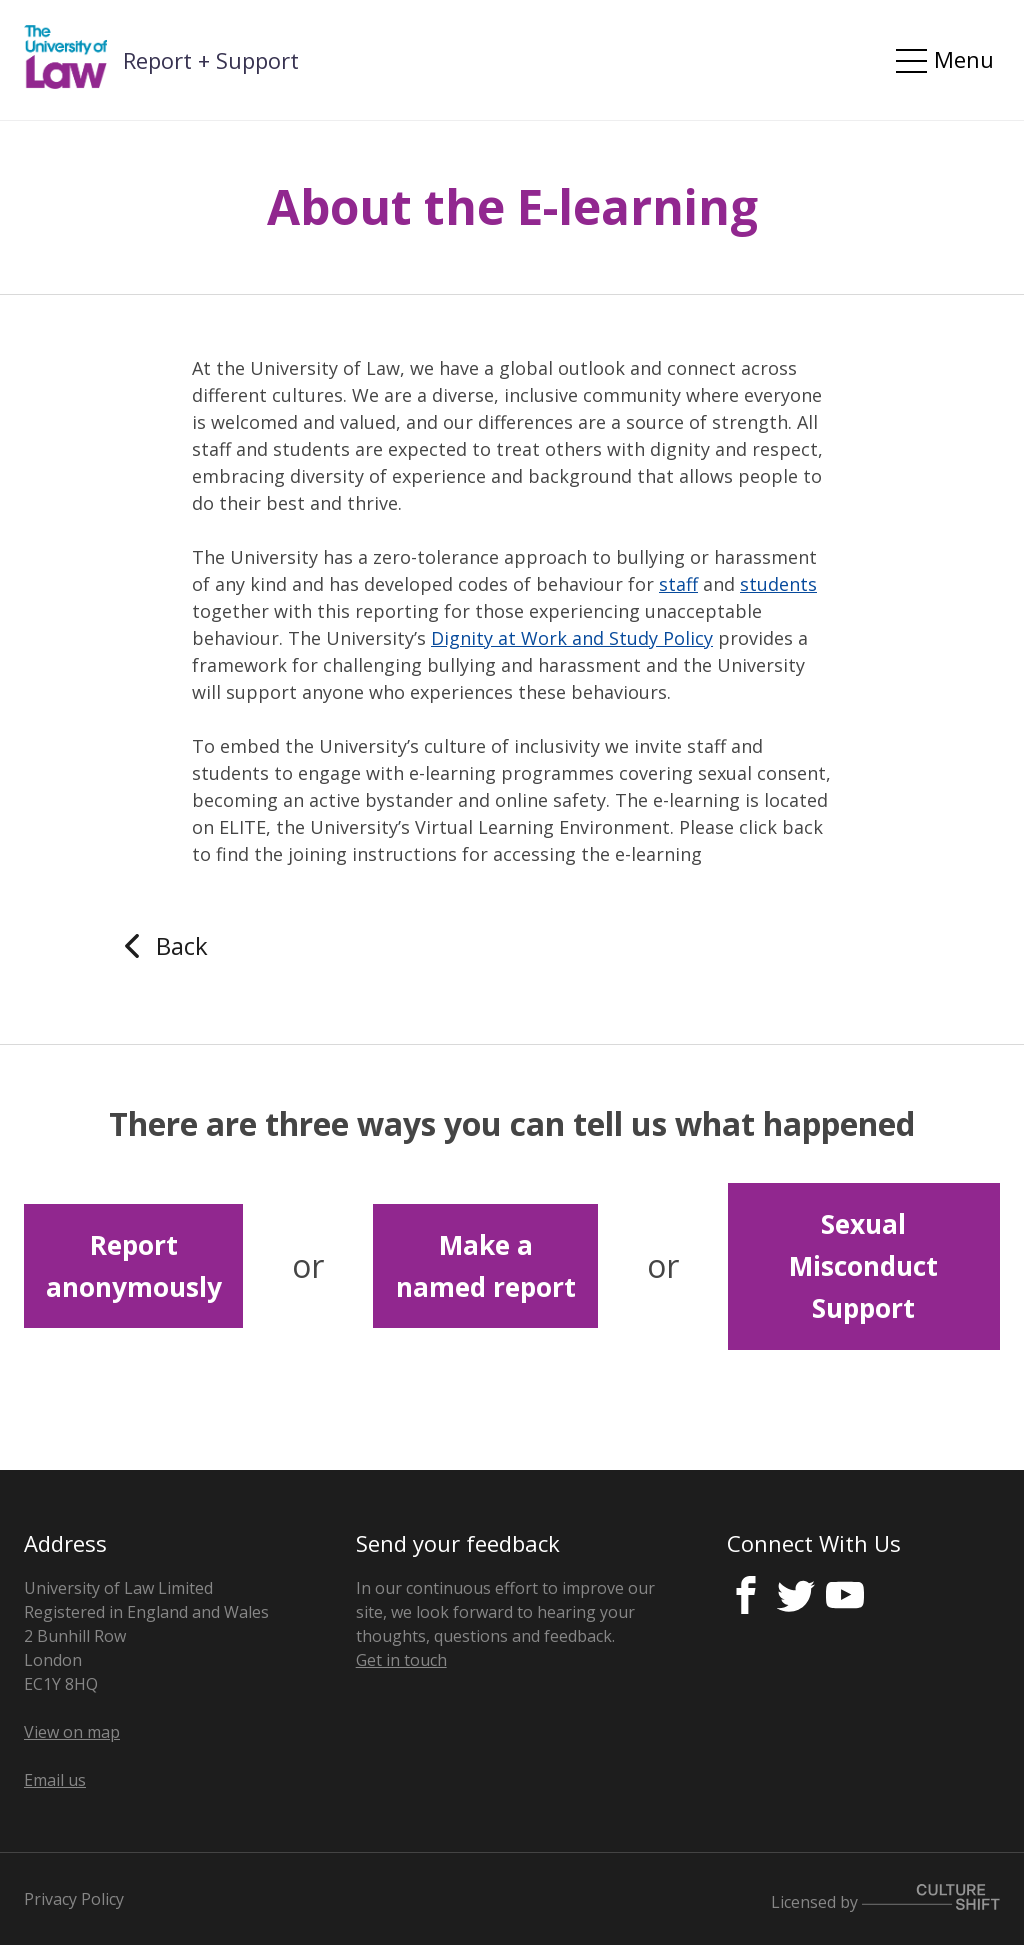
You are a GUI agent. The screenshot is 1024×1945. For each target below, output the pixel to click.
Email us (55, 1780)
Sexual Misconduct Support (863, 1266)
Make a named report (486, 1266)
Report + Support (211, 60)
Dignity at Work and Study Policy (572, 638)
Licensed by (885, 1898)
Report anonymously (134, 1266)
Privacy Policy (74, 1899)
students (778, 584)
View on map (72, 1732)
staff (678, 584)
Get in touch (401, 1660)
